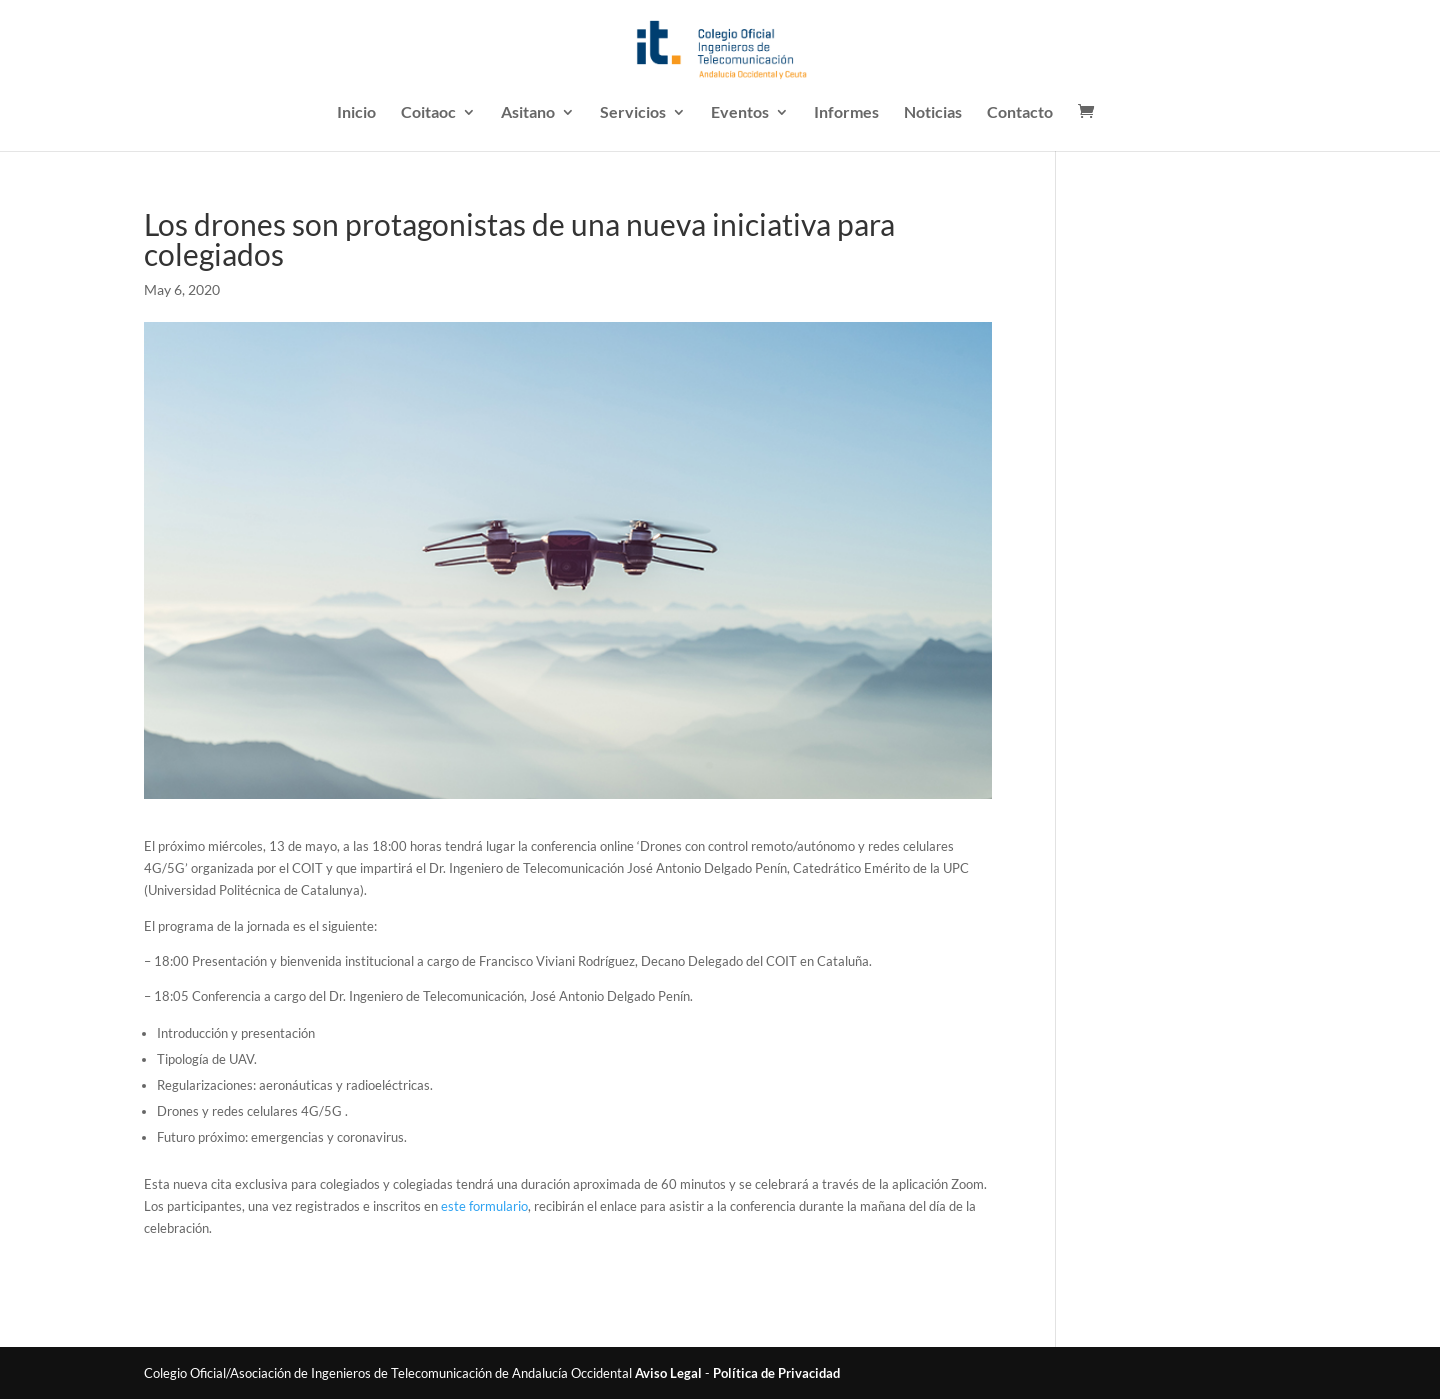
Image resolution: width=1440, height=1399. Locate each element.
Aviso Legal (668, 1373)
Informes (846, 113)
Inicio (356, 113)
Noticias (933, 113)
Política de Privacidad (776, 1373)
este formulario (484, 1206)
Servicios (633, 113)
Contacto (1020, 113)
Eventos (740, 113)
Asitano (528, 113)
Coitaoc (428, 113)
